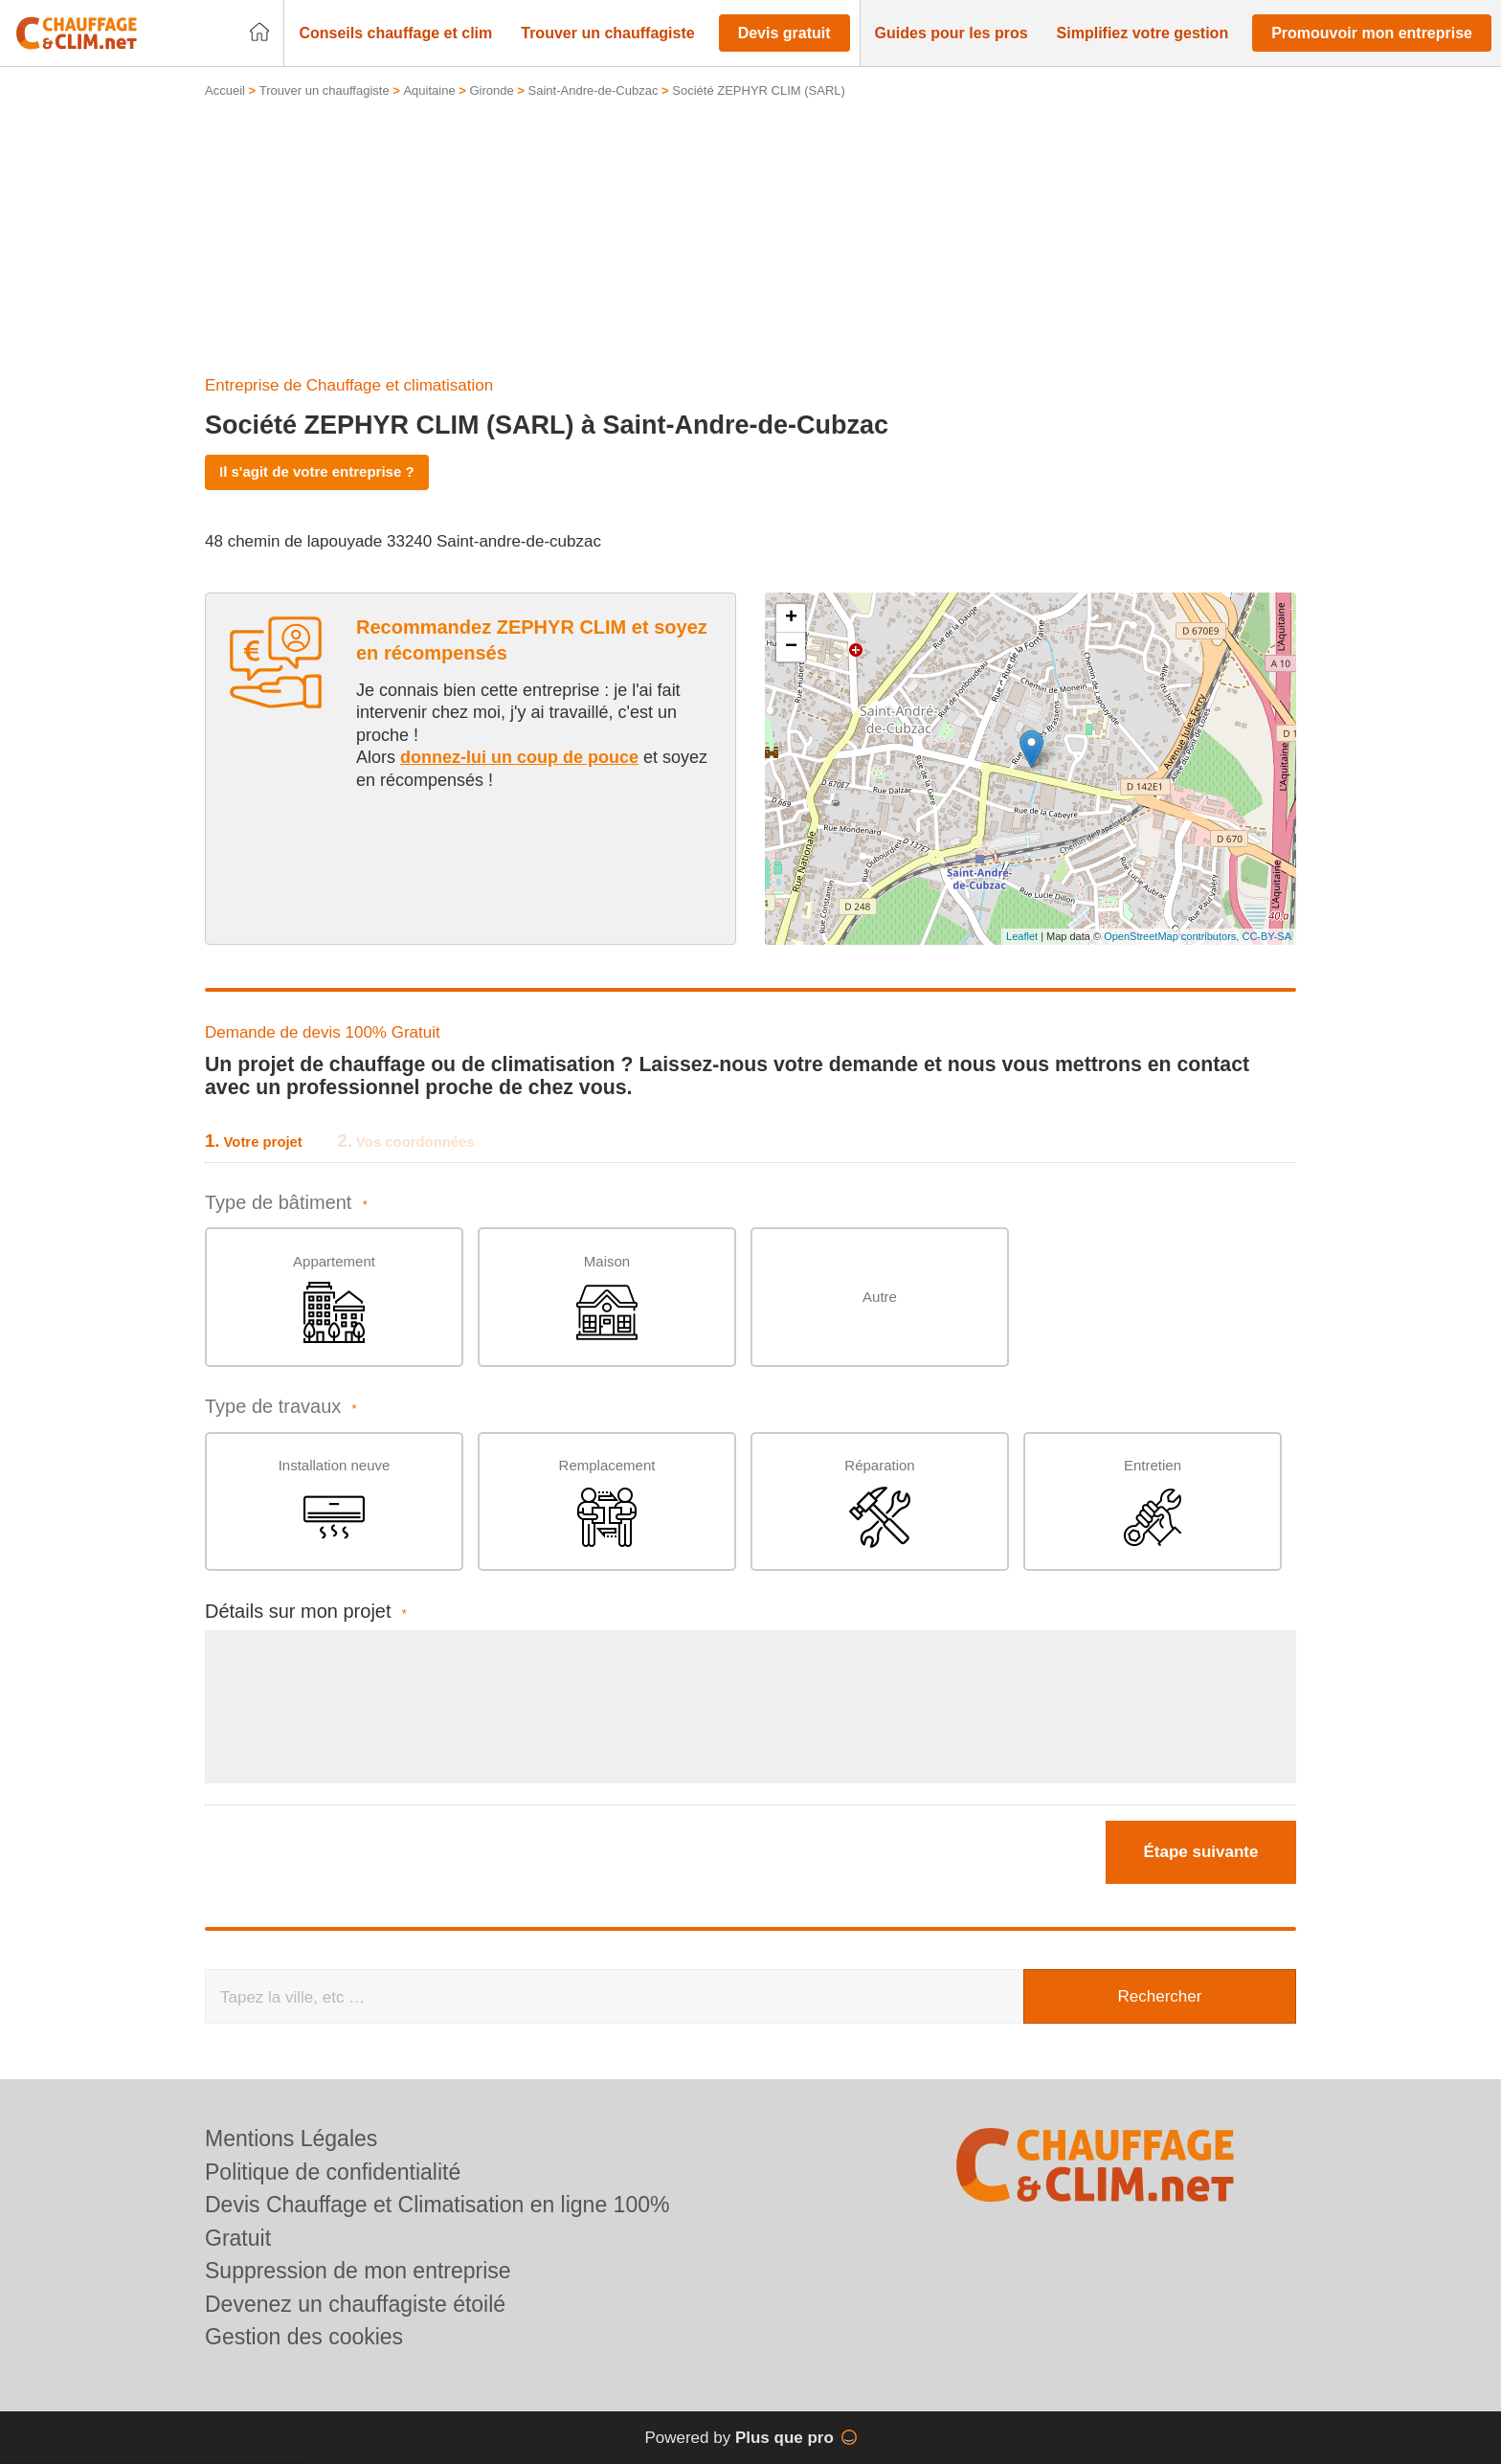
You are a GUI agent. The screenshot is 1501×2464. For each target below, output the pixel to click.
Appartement (334, 1298)
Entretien (1152, 1502)
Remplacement (607, 1502)
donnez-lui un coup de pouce (519, 757)
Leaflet (1022, 936)
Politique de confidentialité (332, 2172)
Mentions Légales (291, 2138)
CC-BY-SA (1266, 936)
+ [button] (791, 618)
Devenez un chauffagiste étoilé (355, 2304)
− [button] (791, 647)
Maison (607, 1298)
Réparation (879, 1502)
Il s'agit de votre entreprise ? (316, 471)
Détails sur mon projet (306, 1612)
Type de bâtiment (286, 1203)
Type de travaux (281, 1407)
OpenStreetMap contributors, (1173, 936)
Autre (880, 1296)
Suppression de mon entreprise (358, 2270)
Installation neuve (335, 1502)
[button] (395, 33)
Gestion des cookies (304, 2336)
